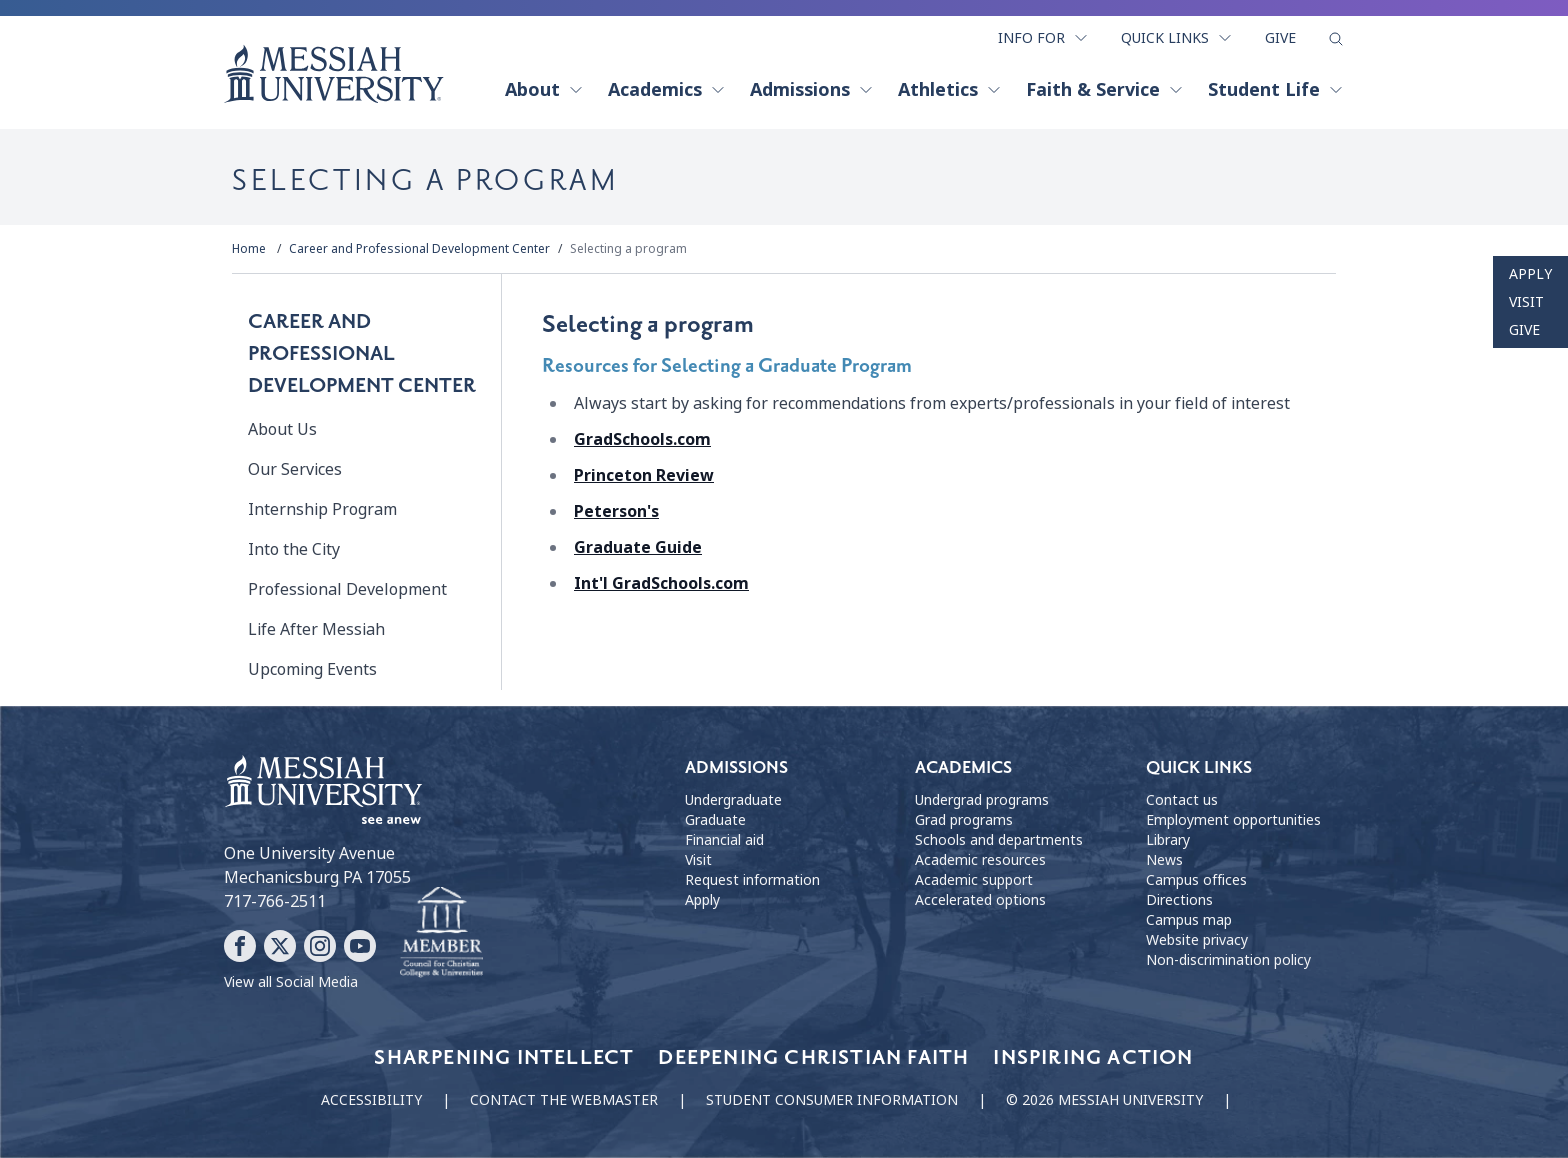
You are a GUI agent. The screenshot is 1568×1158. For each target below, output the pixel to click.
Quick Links (1177, 38)
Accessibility (371, 1100)
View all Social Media (291, 982)
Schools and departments (999, 840)
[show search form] (1336, 39)
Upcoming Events (312, 669)
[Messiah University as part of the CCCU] (441, 933)
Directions (1179, 900)
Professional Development (347, 589)
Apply (1530, 274)
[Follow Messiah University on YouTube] (360, 946)
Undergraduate (733, 800)
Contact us (1182, 800)
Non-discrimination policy (1228, 960)
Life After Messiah (316, 629)
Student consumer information (832, 1100)
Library (1168, 840)
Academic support (974, 880)
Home (249, 249)
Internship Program (322, 509)
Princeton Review (644, 475)
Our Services (295, 469)
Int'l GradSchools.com (661, 583)
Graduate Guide (638, 547)
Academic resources (980, 860)
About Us (282, 429)
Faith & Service (1105, 90)
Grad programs (964, 820)
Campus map (1189, 920)
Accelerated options (980, 900)
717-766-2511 (275, 901)
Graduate (715, 820)
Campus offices (1196, 880)
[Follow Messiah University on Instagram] (320, 946)
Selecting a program (628, 249)
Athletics (950, 90)
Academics (667, 90)
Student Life (1276, 90)
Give (1280, 38)
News (1164, 860)
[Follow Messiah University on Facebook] (240, 946)
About (544, 90)
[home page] (334, 74)
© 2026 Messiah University (1104, 1100)
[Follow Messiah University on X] (280, 946)
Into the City (294, 549)
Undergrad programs (982, 800)
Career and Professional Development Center (419, 249)
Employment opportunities (1233, 820)
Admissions (812, 90)
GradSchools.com (642, 439)
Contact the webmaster (564, 1100)
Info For (1043, 38)
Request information (752, 880)
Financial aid (724, 840)
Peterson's (616, 511)
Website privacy (1197, 940)
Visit (1526, 302)
